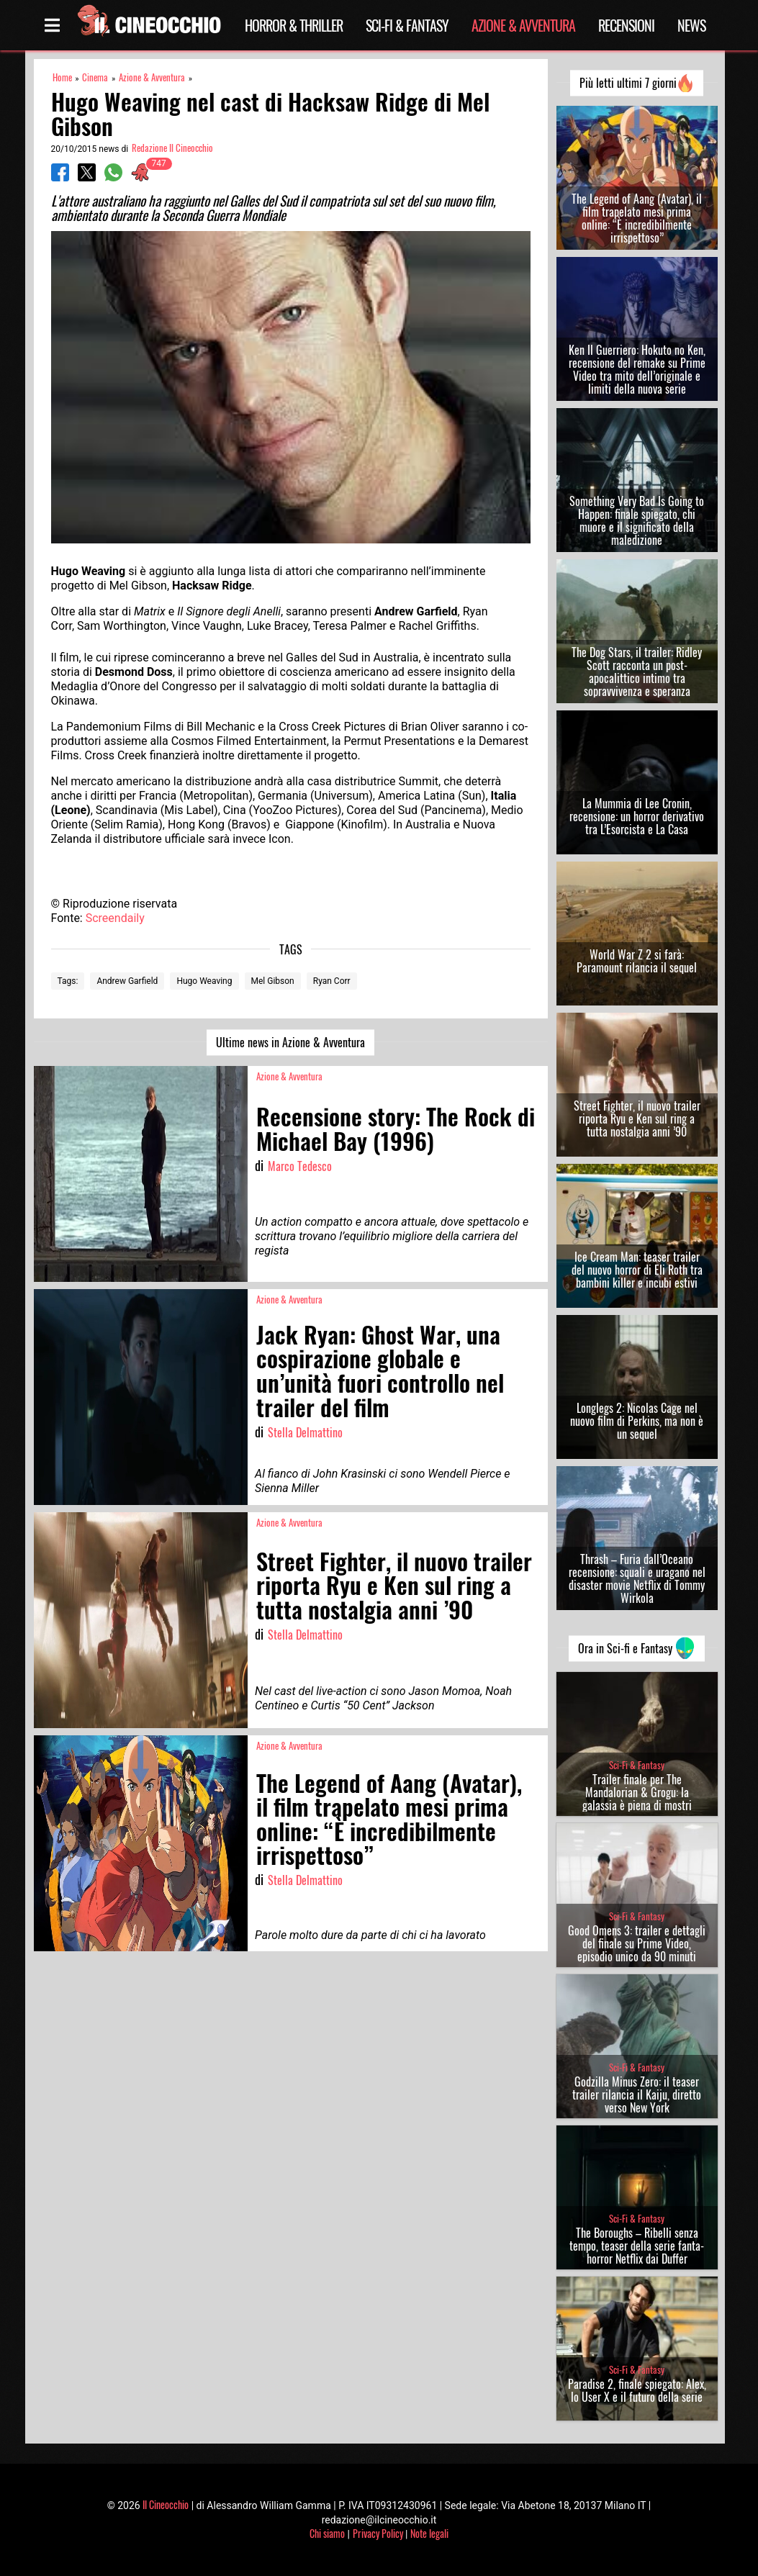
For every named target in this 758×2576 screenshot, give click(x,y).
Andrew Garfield (127, 981)
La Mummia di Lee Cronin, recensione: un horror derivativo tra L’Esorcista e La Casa (636, 816)
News (691, 25)
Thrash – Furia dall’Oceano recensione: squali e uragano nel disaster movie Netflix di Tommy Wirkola (637, 1578)
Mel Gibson (272, 981)
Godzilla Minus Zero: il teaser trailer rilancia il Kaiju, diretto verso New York (636, 2094)
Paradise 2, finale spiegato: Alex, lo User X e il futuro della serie (637, 2390)
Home (62, 77)
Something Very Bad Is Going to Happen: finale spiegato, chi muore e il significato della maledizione (636, 520)
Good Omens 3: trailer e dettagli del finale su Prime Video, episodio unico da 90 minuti (636, 1943)
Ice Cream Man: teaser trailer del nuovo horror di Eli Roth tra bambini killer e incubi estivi (637, 1269)
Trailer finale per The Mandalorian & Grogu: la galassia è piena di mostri (637, 1792)
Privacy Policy (378, 2533)
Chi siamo (327, 2533)
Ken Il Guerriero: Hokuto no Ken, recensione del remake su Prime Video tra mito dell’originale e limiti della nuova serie (637, 369)
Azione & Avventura (523, 25)
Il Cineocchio (166, 2504)
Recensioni (626, 25)
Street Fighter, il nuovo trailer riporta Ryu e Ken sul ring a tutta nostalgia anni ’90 (637, 1118)
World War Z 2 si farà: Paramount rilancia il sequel (637, 961)
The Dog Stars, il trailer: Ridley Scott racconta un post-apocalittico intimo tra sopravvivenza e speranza (637, 671)
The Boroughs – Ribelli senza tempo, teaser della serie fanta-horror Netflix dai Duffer (636, 2245)
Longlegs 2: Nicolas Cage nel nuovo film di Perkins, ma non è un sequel (636, 1420)
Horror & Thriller (294, 25)
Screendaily (115, 918)
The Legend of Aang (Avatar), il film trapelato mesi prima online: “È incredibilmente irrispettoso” (637, 218)
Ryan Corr (332, 981)
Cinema (95, 77)
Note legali (429, 2533)
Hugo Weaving (204, 981)
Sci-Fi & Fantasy (407, 25)
